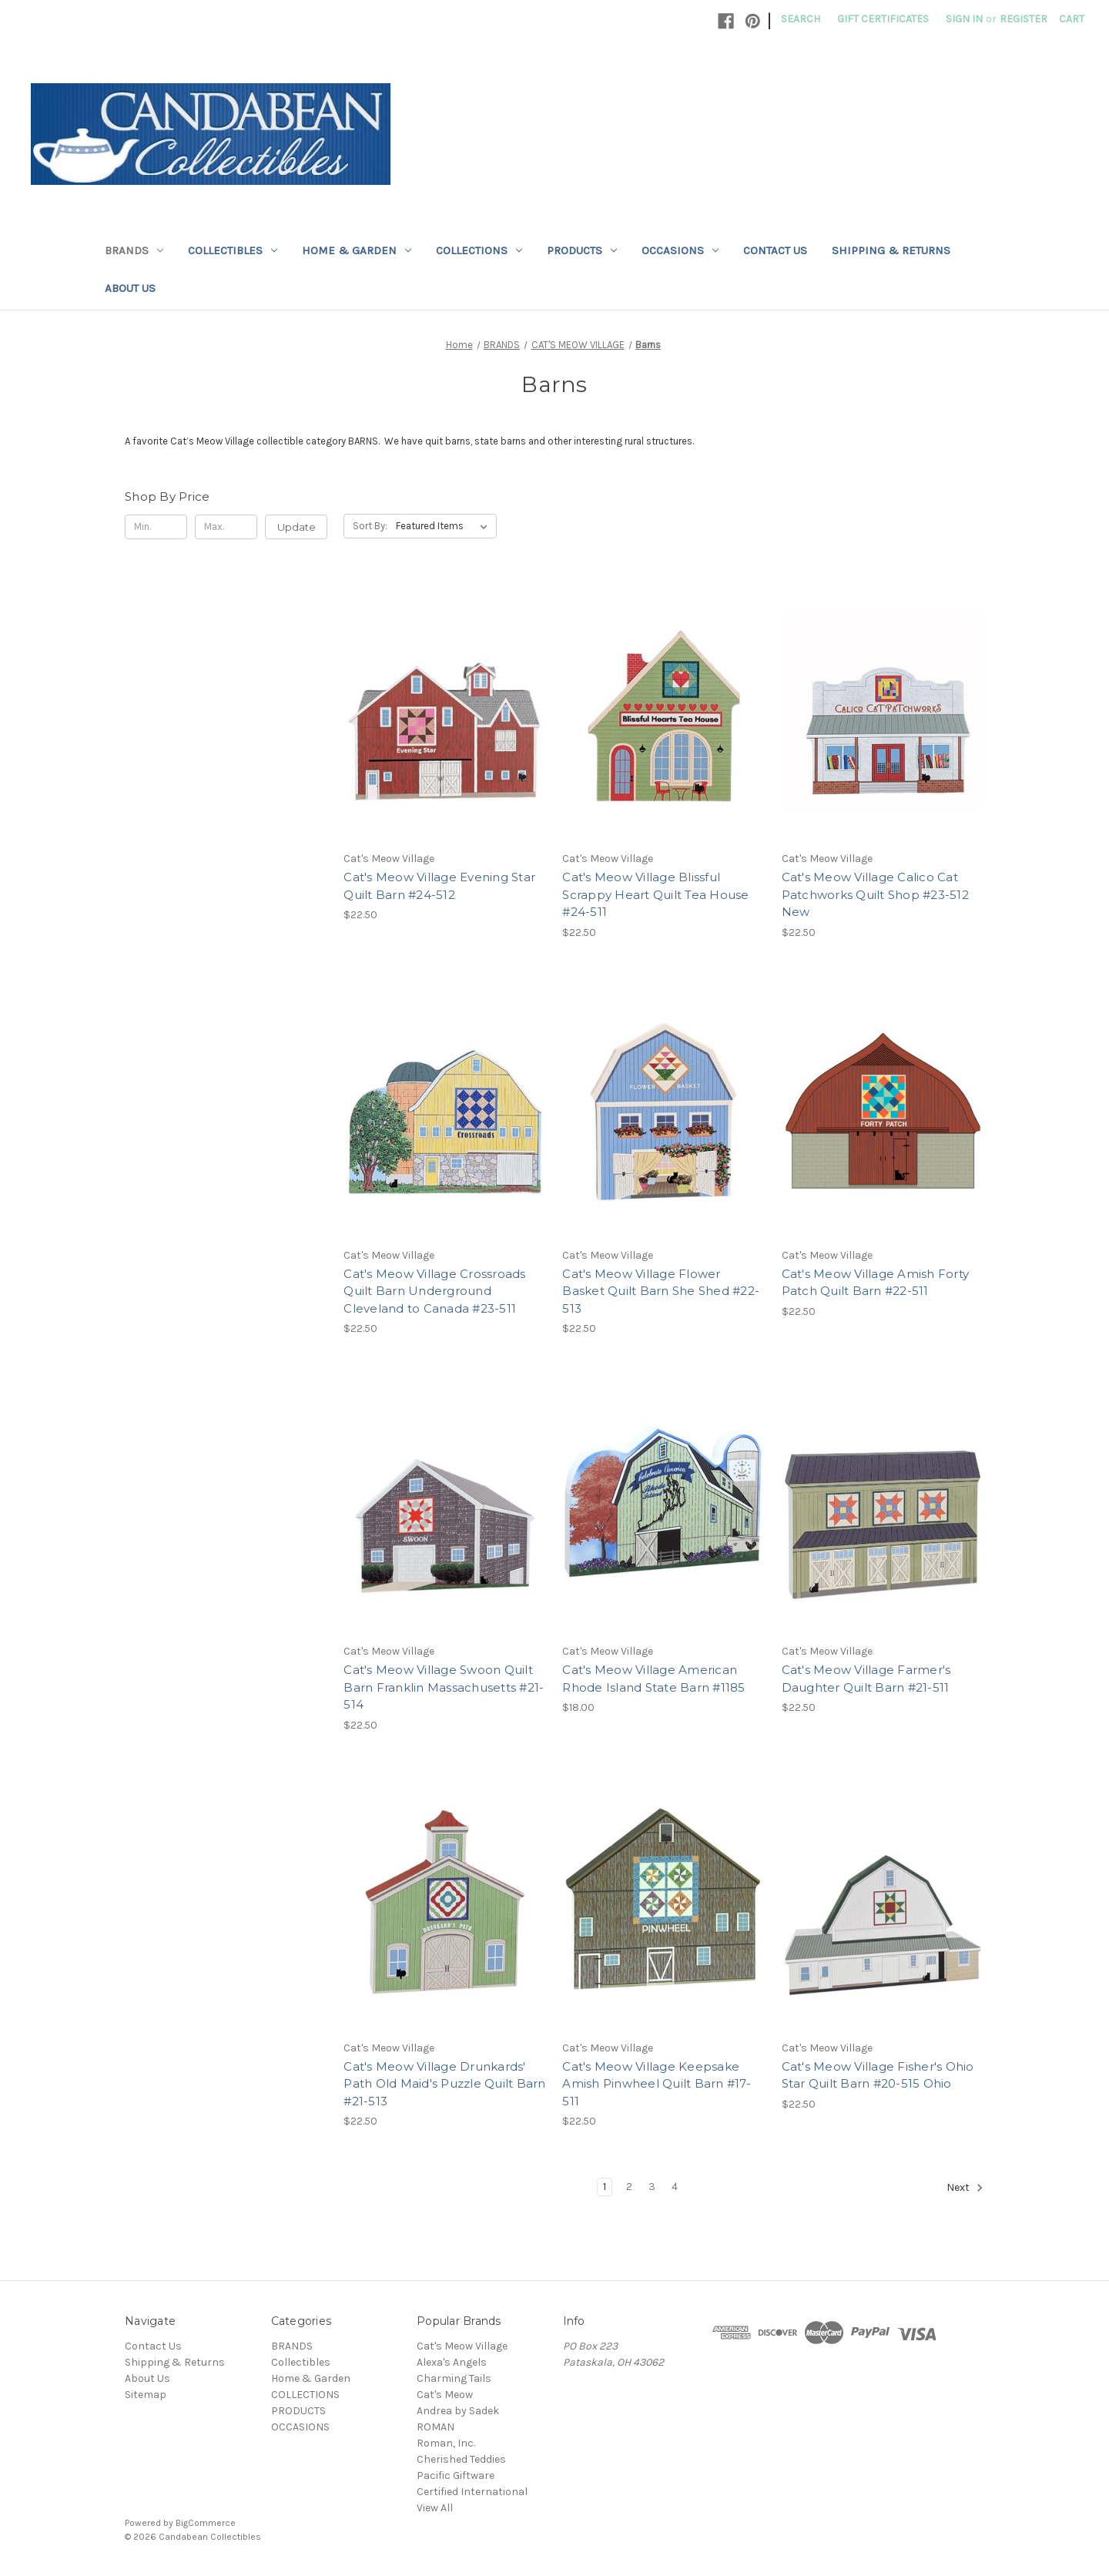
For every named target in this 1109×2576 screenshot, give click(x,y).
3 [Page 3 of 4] (651, 2186)
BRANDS (134, 250)
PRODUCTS (582, 250)
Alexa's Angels (452, 2362)
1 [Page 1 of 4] (604, 2186)
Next (965, 2187)
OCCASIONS (680, 250)
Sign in (964, 18)
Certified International (472, 2491)
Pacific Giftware (455, 2475)
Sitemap (145, 2394)
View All (435, 2507)
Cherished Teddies (461, 2459)
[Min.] (156, 527)
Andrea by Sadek (458, 2410)
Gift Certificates (883, 18)
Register (1023, 18)
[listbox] (445, 526)
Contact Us (775, 250)
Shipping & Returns (891, 250)
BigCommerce (206, 2522)
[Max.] (226, 527)
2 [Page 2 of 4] (629, 2186)
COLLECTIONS (479, 250)
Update (296, 527)
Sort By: (370, 526)
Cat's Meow (445, 2394)
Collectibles (232, 250)
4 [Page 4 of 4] (675, 2186)
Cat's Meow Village (462, 2346)
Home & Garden (356, 250)
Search (800, 18)
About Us (130, 288)
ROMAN (435, 2426)
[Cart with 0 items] (1071, 19)
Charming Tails (454, 2378)
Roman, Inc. (446, 2443)
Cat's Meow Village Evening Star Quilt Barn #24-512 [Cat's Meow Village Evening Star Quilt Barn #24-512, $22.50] (439, 886)
